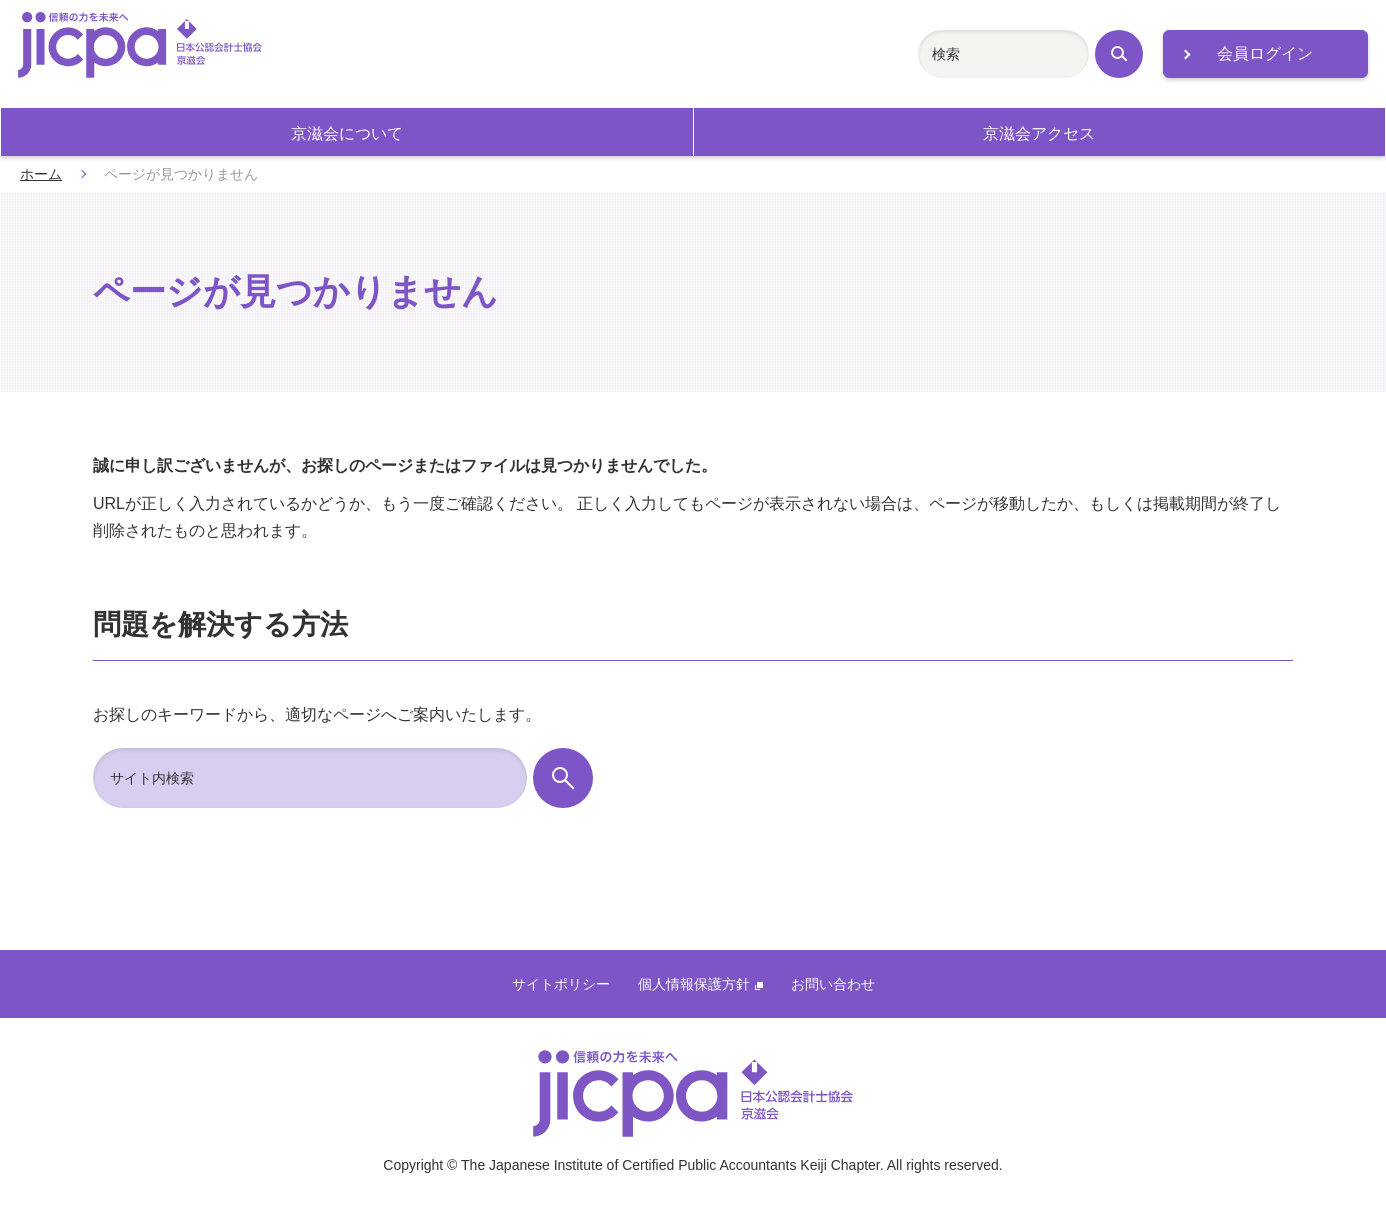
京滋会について (347, 133)
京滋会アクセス (1039, 133)
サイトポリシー (561, 984)
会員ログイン (1265, 53)
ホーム (41, 174)
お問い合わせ (833, 984)
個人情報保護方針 (700, 984)
